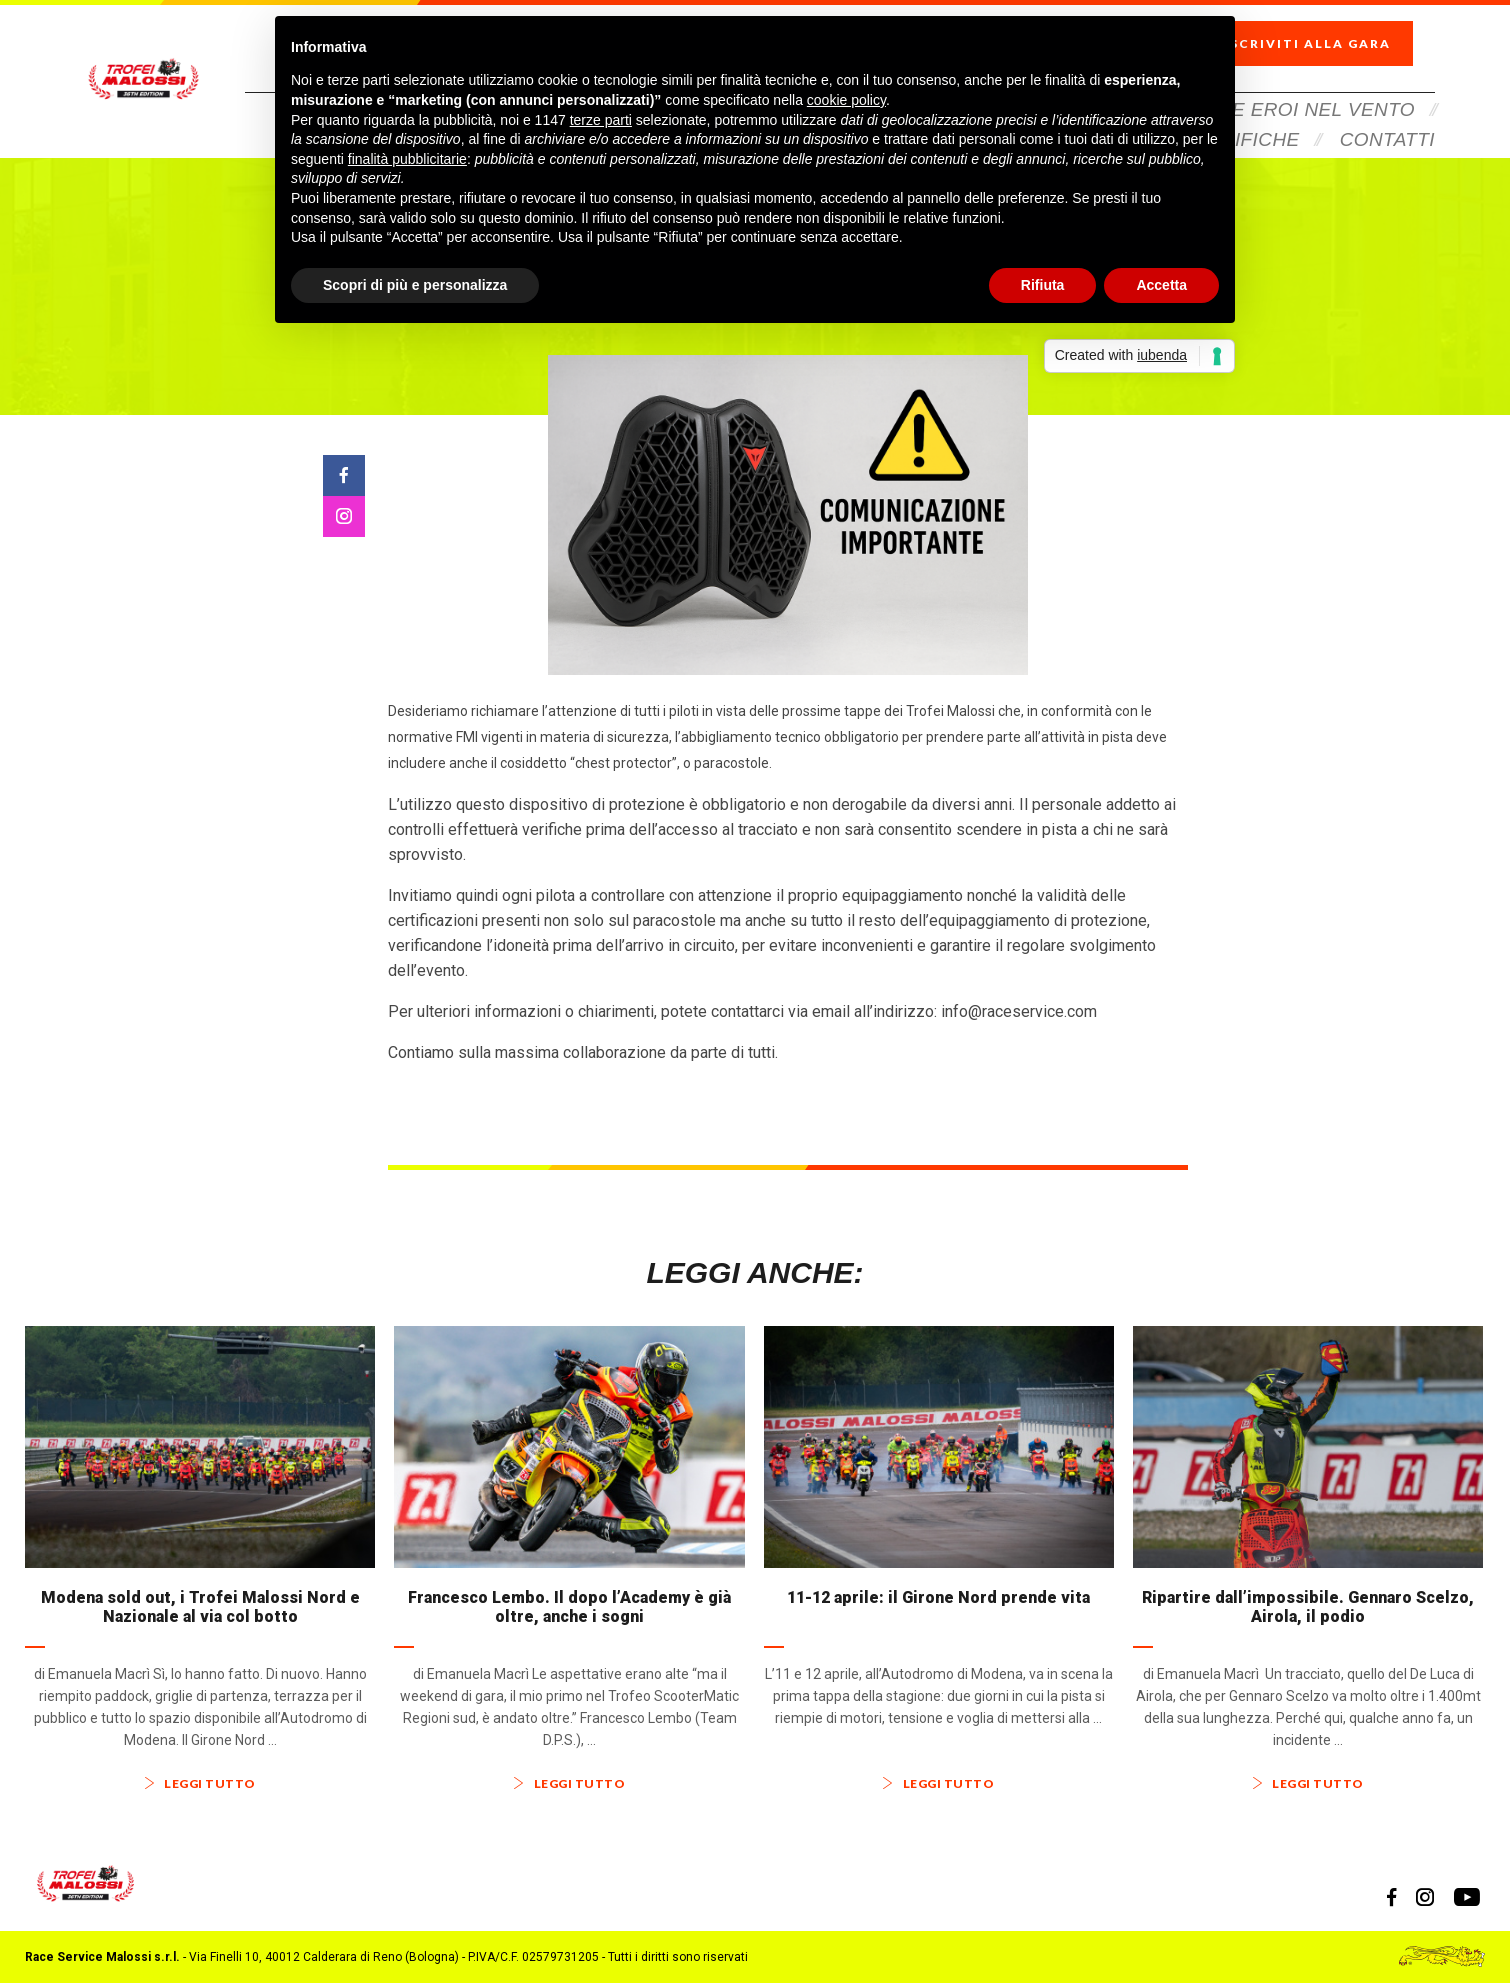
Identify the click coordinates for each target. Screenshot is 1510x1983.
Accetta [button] (1161, 285)
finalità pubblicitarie (407, 159)
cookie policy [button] (846, 100)
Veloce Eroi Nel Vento (1291, 82)
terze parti (601, 120)
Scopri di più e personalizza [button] (415, 285)
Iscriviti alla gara (1324, 30)
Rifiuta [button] (1043, 285)
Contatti (1387, 112)
